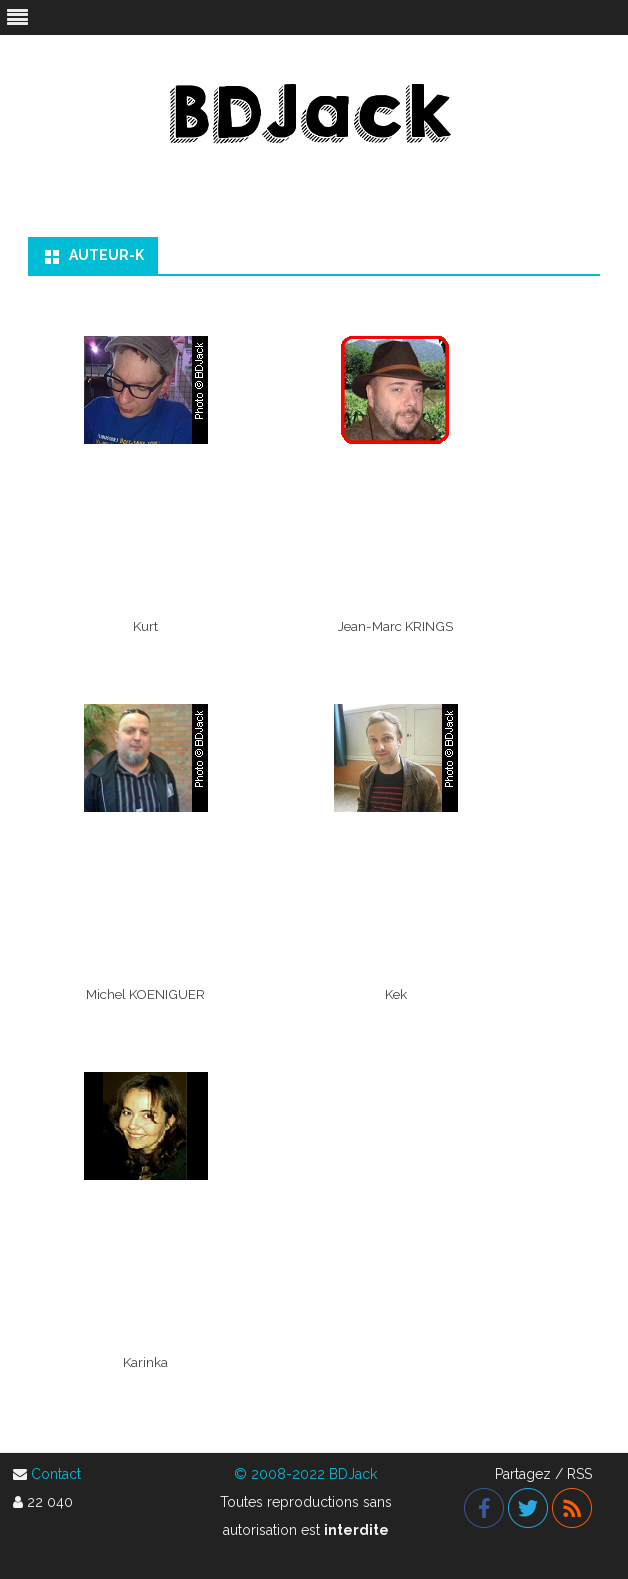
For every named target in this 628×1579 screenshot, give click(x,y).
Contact (56, 1474)
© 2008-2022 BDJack (305, 1474)
